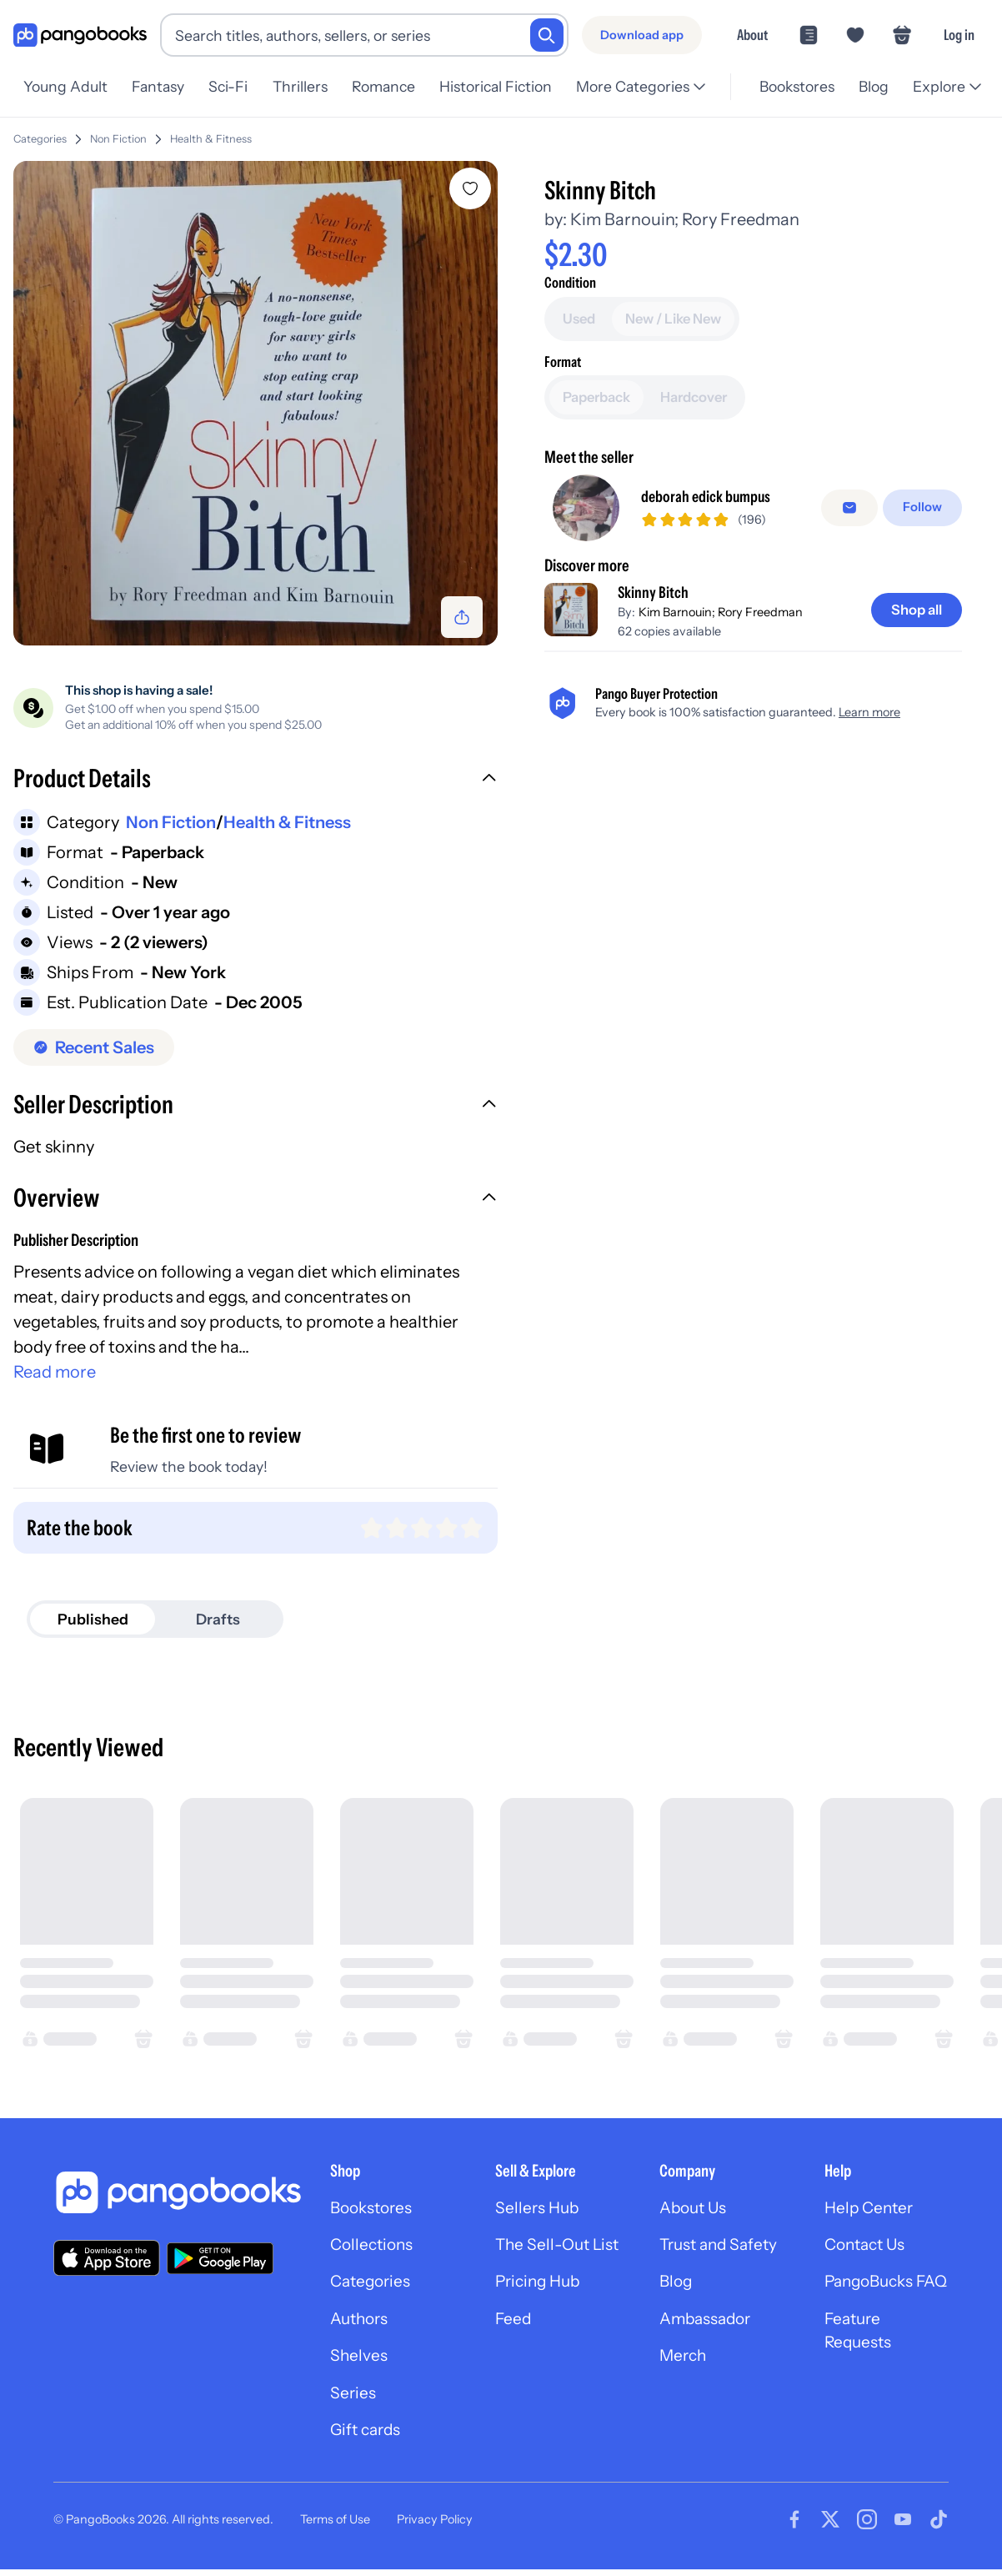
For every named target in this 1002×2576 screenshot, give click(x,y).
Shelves (359, 2366)
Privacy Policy (435, 2531)
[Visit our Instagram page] (867, 2533)
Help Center (871, 2212)
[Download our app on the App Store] (106, 2261)
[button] (257, 784)
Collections (374, 2251)
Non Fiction (118, 139)
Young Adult (65, 86)
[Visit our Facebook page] (794, 2533)
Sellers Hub (538, 2212)
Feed (514, 2353)
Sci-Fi (233, 86)
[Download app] (642, 35)
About (752, 34)
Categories (40, 139)
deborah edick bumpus (711, 500)
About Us (695, 2212)
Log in (959, 34)
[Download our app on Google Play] (220, 2261)
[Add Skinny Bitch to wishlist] (473, 188)
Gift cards (367, 2443)
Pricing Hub (540, 2314)
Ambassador (708, 2353)
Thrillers (307, 86)
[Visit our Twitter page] (830, 2533)
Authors (361, 2327)
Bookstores (791, 86)
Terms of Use (335, 2531)
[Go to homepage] (80, 35)
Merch (684, 2391)
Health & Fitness (211, 139)
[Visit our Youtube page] (903, 2533)
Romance (394, 86)
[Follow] (924, 509)
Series (353, 2404)
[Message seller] (852, 509)
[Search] (547, 35)
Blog (871, 86)
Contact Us (867, 2251)
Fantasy (160, 86)
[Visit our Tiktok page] (939, 2533)
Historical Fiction (509, 86)
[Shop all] (914, 612)
